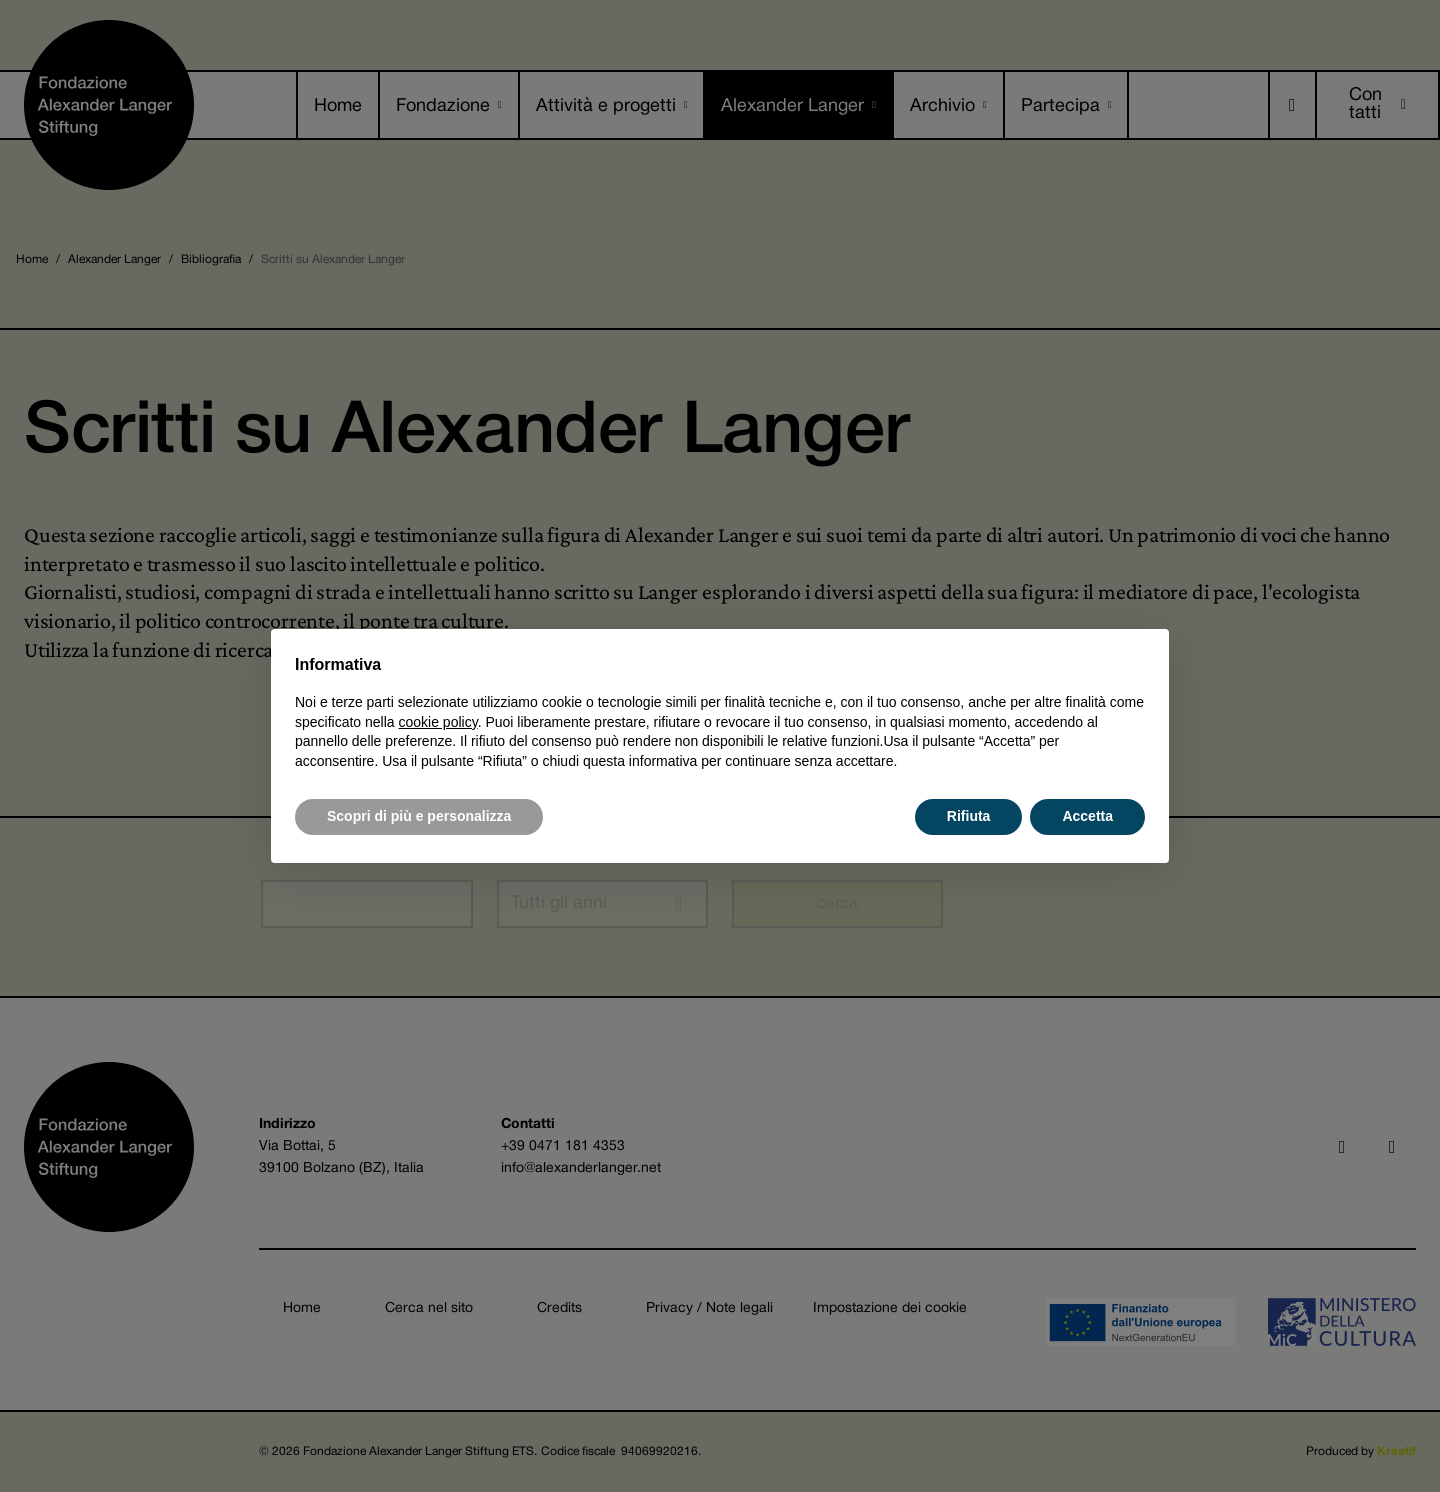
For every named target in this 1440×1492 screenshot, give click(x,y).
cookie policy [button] (438, 722)
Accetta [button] (1087, 816)
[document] (720, 712)
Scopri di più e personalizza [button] (419, 816)
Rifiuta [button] (969, 816)
